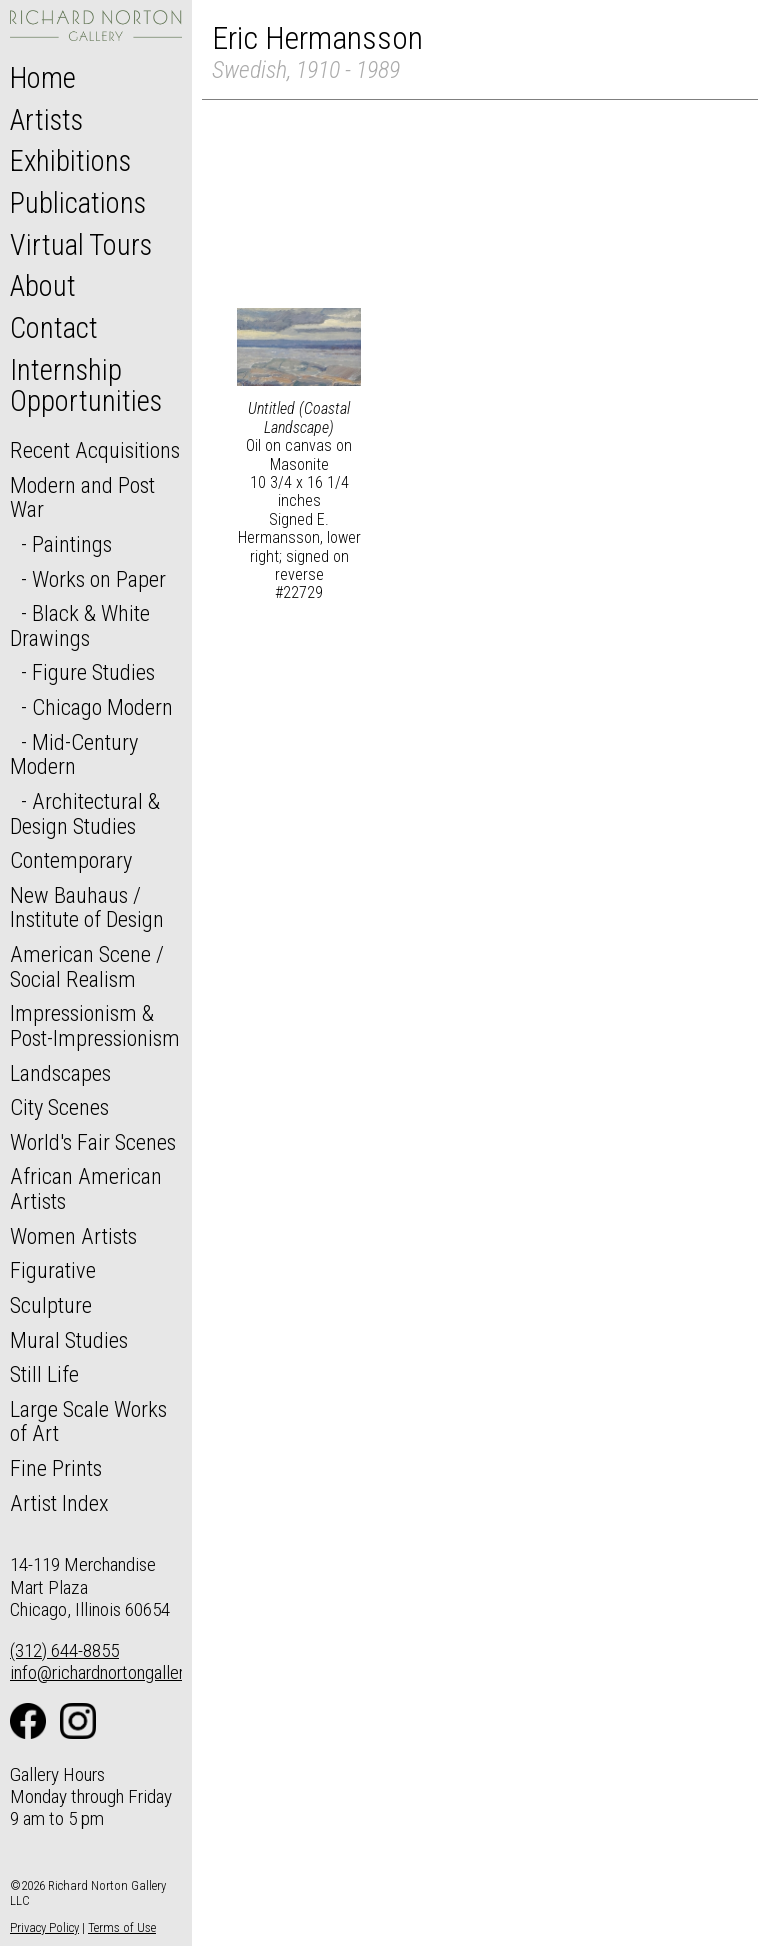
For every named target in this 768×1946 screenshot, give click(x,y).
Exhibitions (70, 161)
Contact (54, 328)
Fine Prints (56, 1468)
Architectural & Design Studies (85, 813)
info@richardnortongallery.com (118, 1672)
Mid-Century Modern (74, 754)
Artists (46, 120)
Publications (78, 203)
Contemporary (71, 860)
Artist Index (59, 1503)
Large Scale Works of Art (88, 1421)
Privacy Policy (44, 1927)
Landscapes (60, 1073)
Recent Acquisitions (95, 450)
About (43, 286)
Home (43, 78)
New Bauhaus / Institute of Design (87, 907)
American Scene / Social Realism (87, 966)
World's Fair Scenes (93, 1142)
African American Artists (86, 1188)
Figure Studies (93, 672)
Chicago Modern (102, 707)
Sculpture (51, 1305)
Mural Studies (69, 1340)
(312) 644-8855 (64, 1650)
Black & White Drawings (80, 625)
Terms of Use (122, 1927)
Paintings (72, 544)
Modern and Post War (82, 497)
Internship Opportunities (86, 386)
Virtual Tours (81, 245)
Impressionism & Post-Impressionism (95, 1025)
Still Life (44, 1374)
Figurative (53, 1270)
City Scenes (59, 1107)
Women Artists (73, 1236)
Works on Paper (99, 579)
